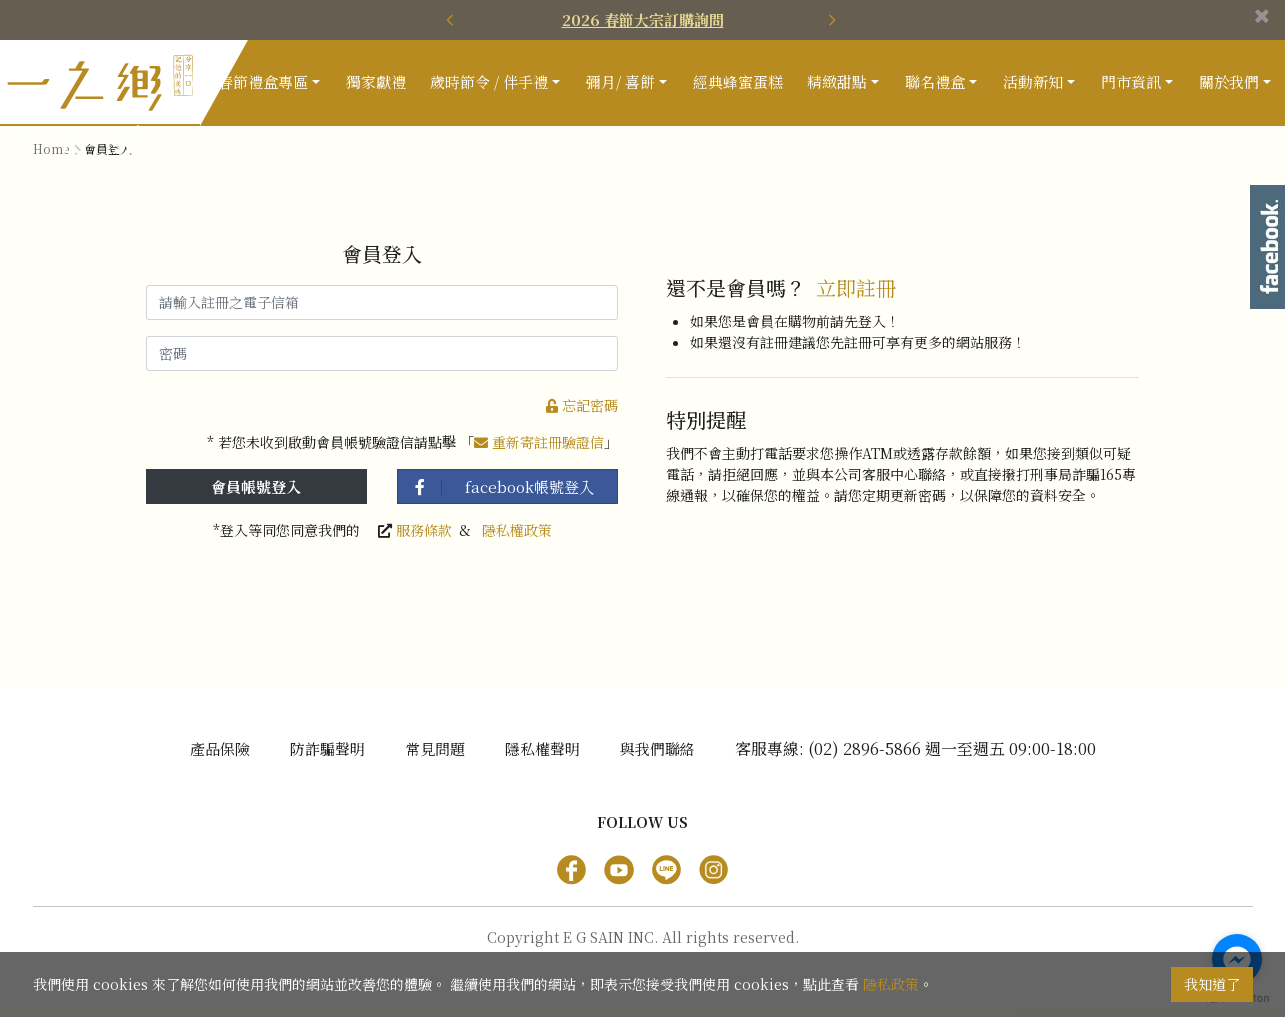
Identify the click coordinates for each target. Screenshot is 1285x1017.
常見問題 (435, 757)
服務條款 (424, 539)
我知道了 (1212, 984)
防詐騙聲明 (327, 757)
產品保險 (220, 757)
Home (51, 157)
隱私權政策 (517, 539)
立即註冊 (856, 297)
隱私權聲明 (542, 757)
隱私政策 (891, 984)
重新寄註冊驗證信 (539, 451)
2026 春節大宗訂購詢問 (643, 19)
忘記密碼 (582, 414)
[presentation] (453, 20)
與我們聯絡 (657, 757)
